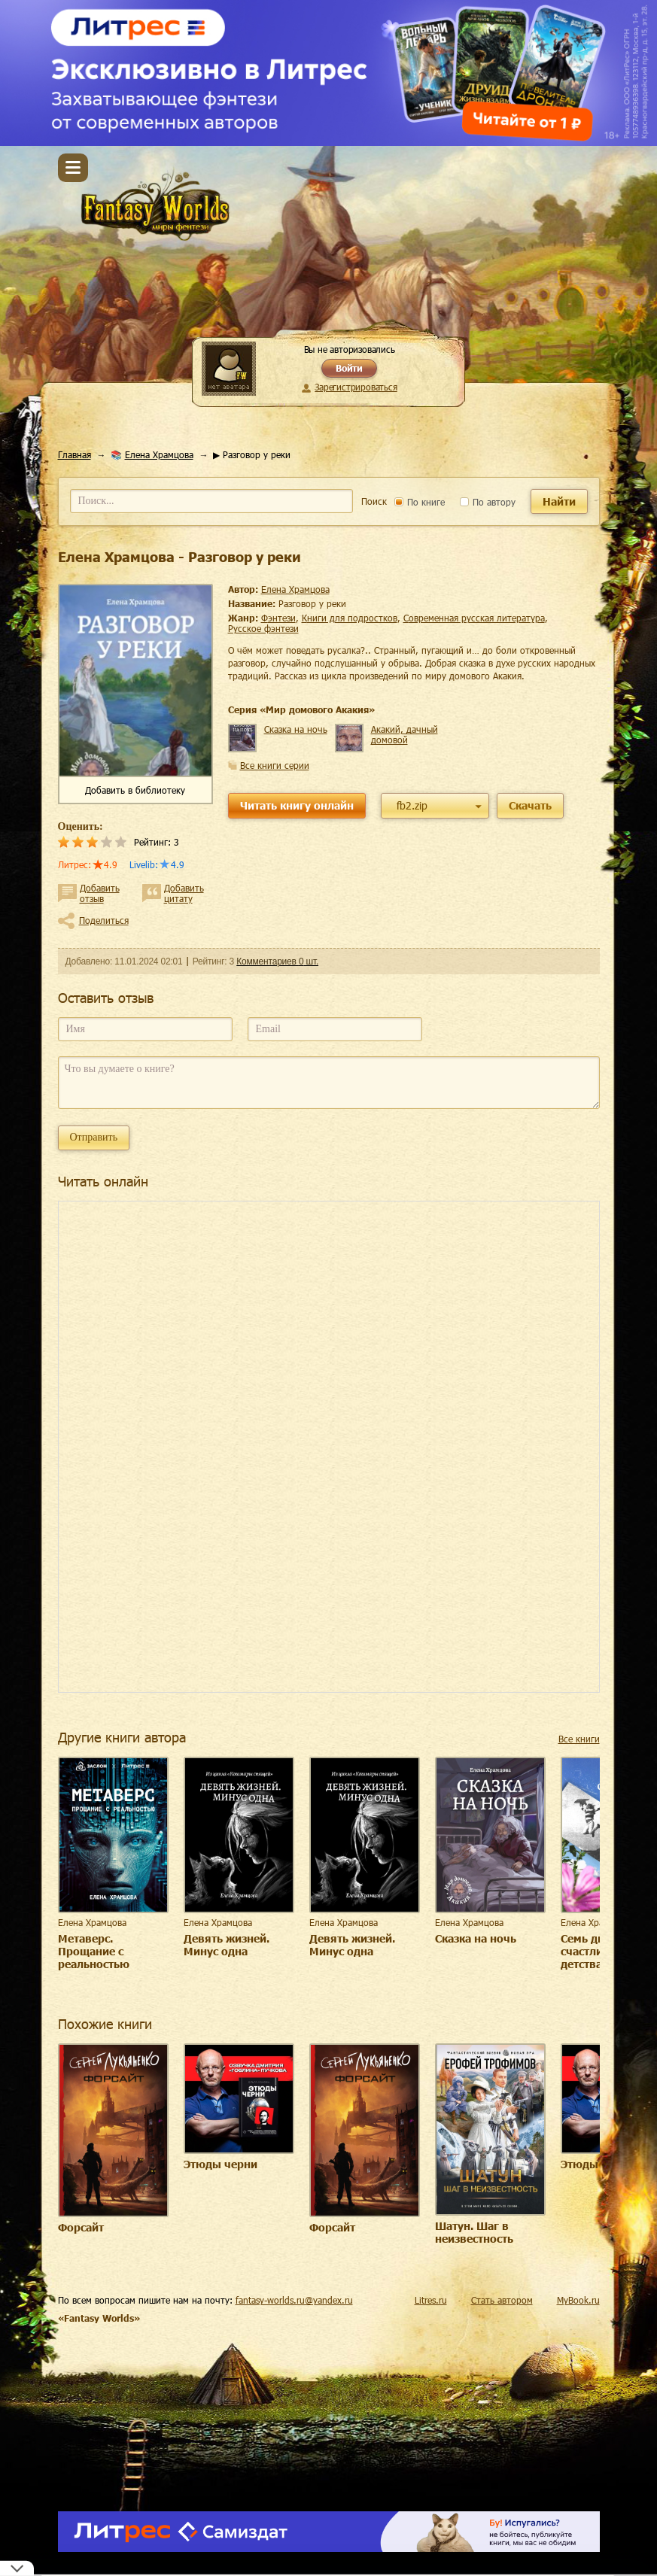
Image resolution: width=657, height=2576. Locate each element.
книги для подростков (349, 617)
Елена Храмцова (159, 454)
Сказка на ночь (295, 729)
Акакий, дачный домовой (404, 734)
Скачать (530, 805)
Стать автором (502, 2300)
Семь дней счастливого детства (594, 1951)
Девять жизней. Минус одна (226, 1945)
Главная (74, 454)
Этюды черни (220, 2164)
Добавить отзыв (100, 893)
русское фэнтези (263, 628)
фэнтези (278, 617)
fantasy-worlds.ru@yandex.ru (294, 2300)
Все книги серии (274, 765)
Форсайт (81, 2227)
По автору (488, 502)
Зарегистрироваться (356, 386)
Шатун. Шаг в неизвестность (474, 2232)
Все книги (579, 1738)
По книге (419, 502)
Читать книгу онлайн (297, 805)
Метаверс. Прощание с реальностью (93, 1951)
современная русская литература (474, 617)
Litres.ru (431, 2300)
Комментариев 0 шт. (277, 961)
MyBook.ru (578, 2300)
